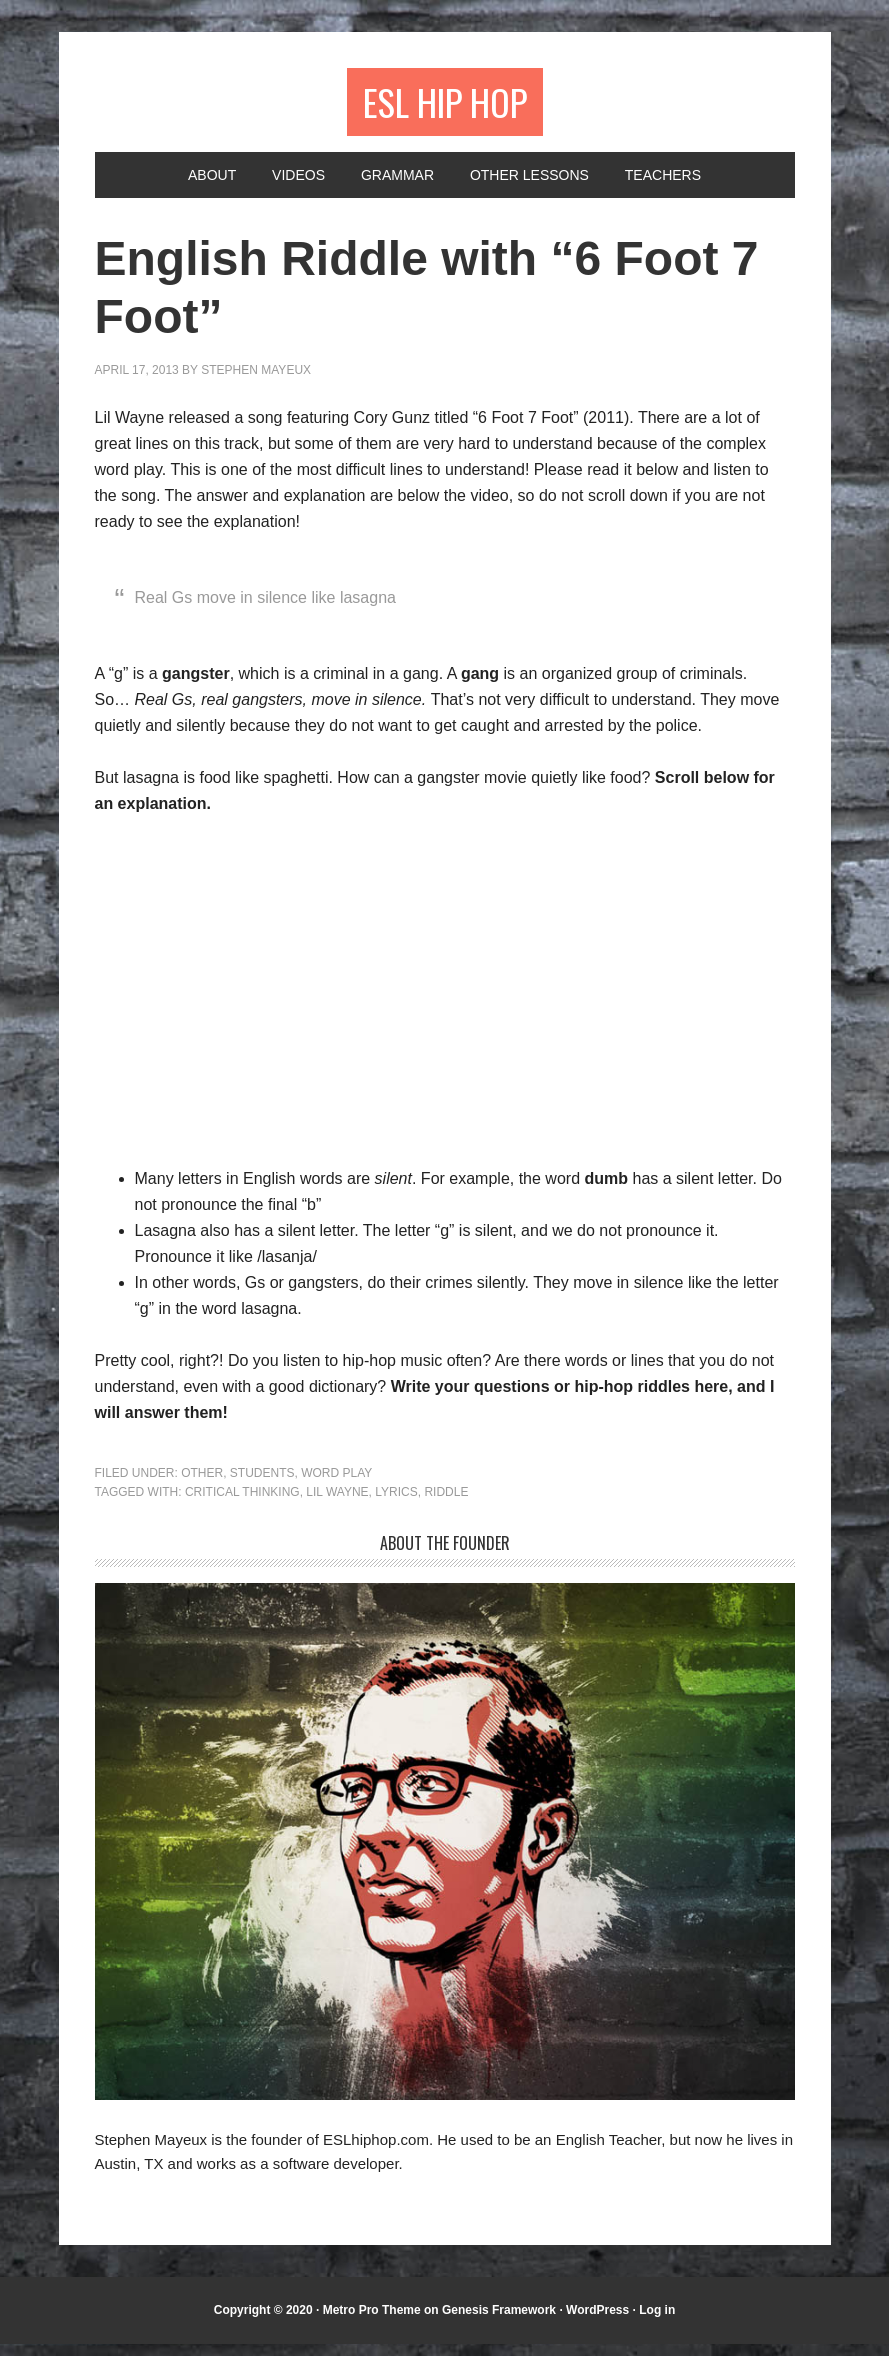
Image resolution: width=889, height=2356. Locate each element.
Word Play (336, 1485)
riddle (446, 1504)
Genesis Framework (499, 2322)
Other (202, 1485)
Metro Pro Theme (372, 2322)
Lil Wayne (337, 1504)
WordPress (597, 2322)
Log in (657, 2322)
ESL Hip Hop (444, 107)
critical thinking (242, 1504)
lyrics (396, 1504)
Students (262, 1485)
